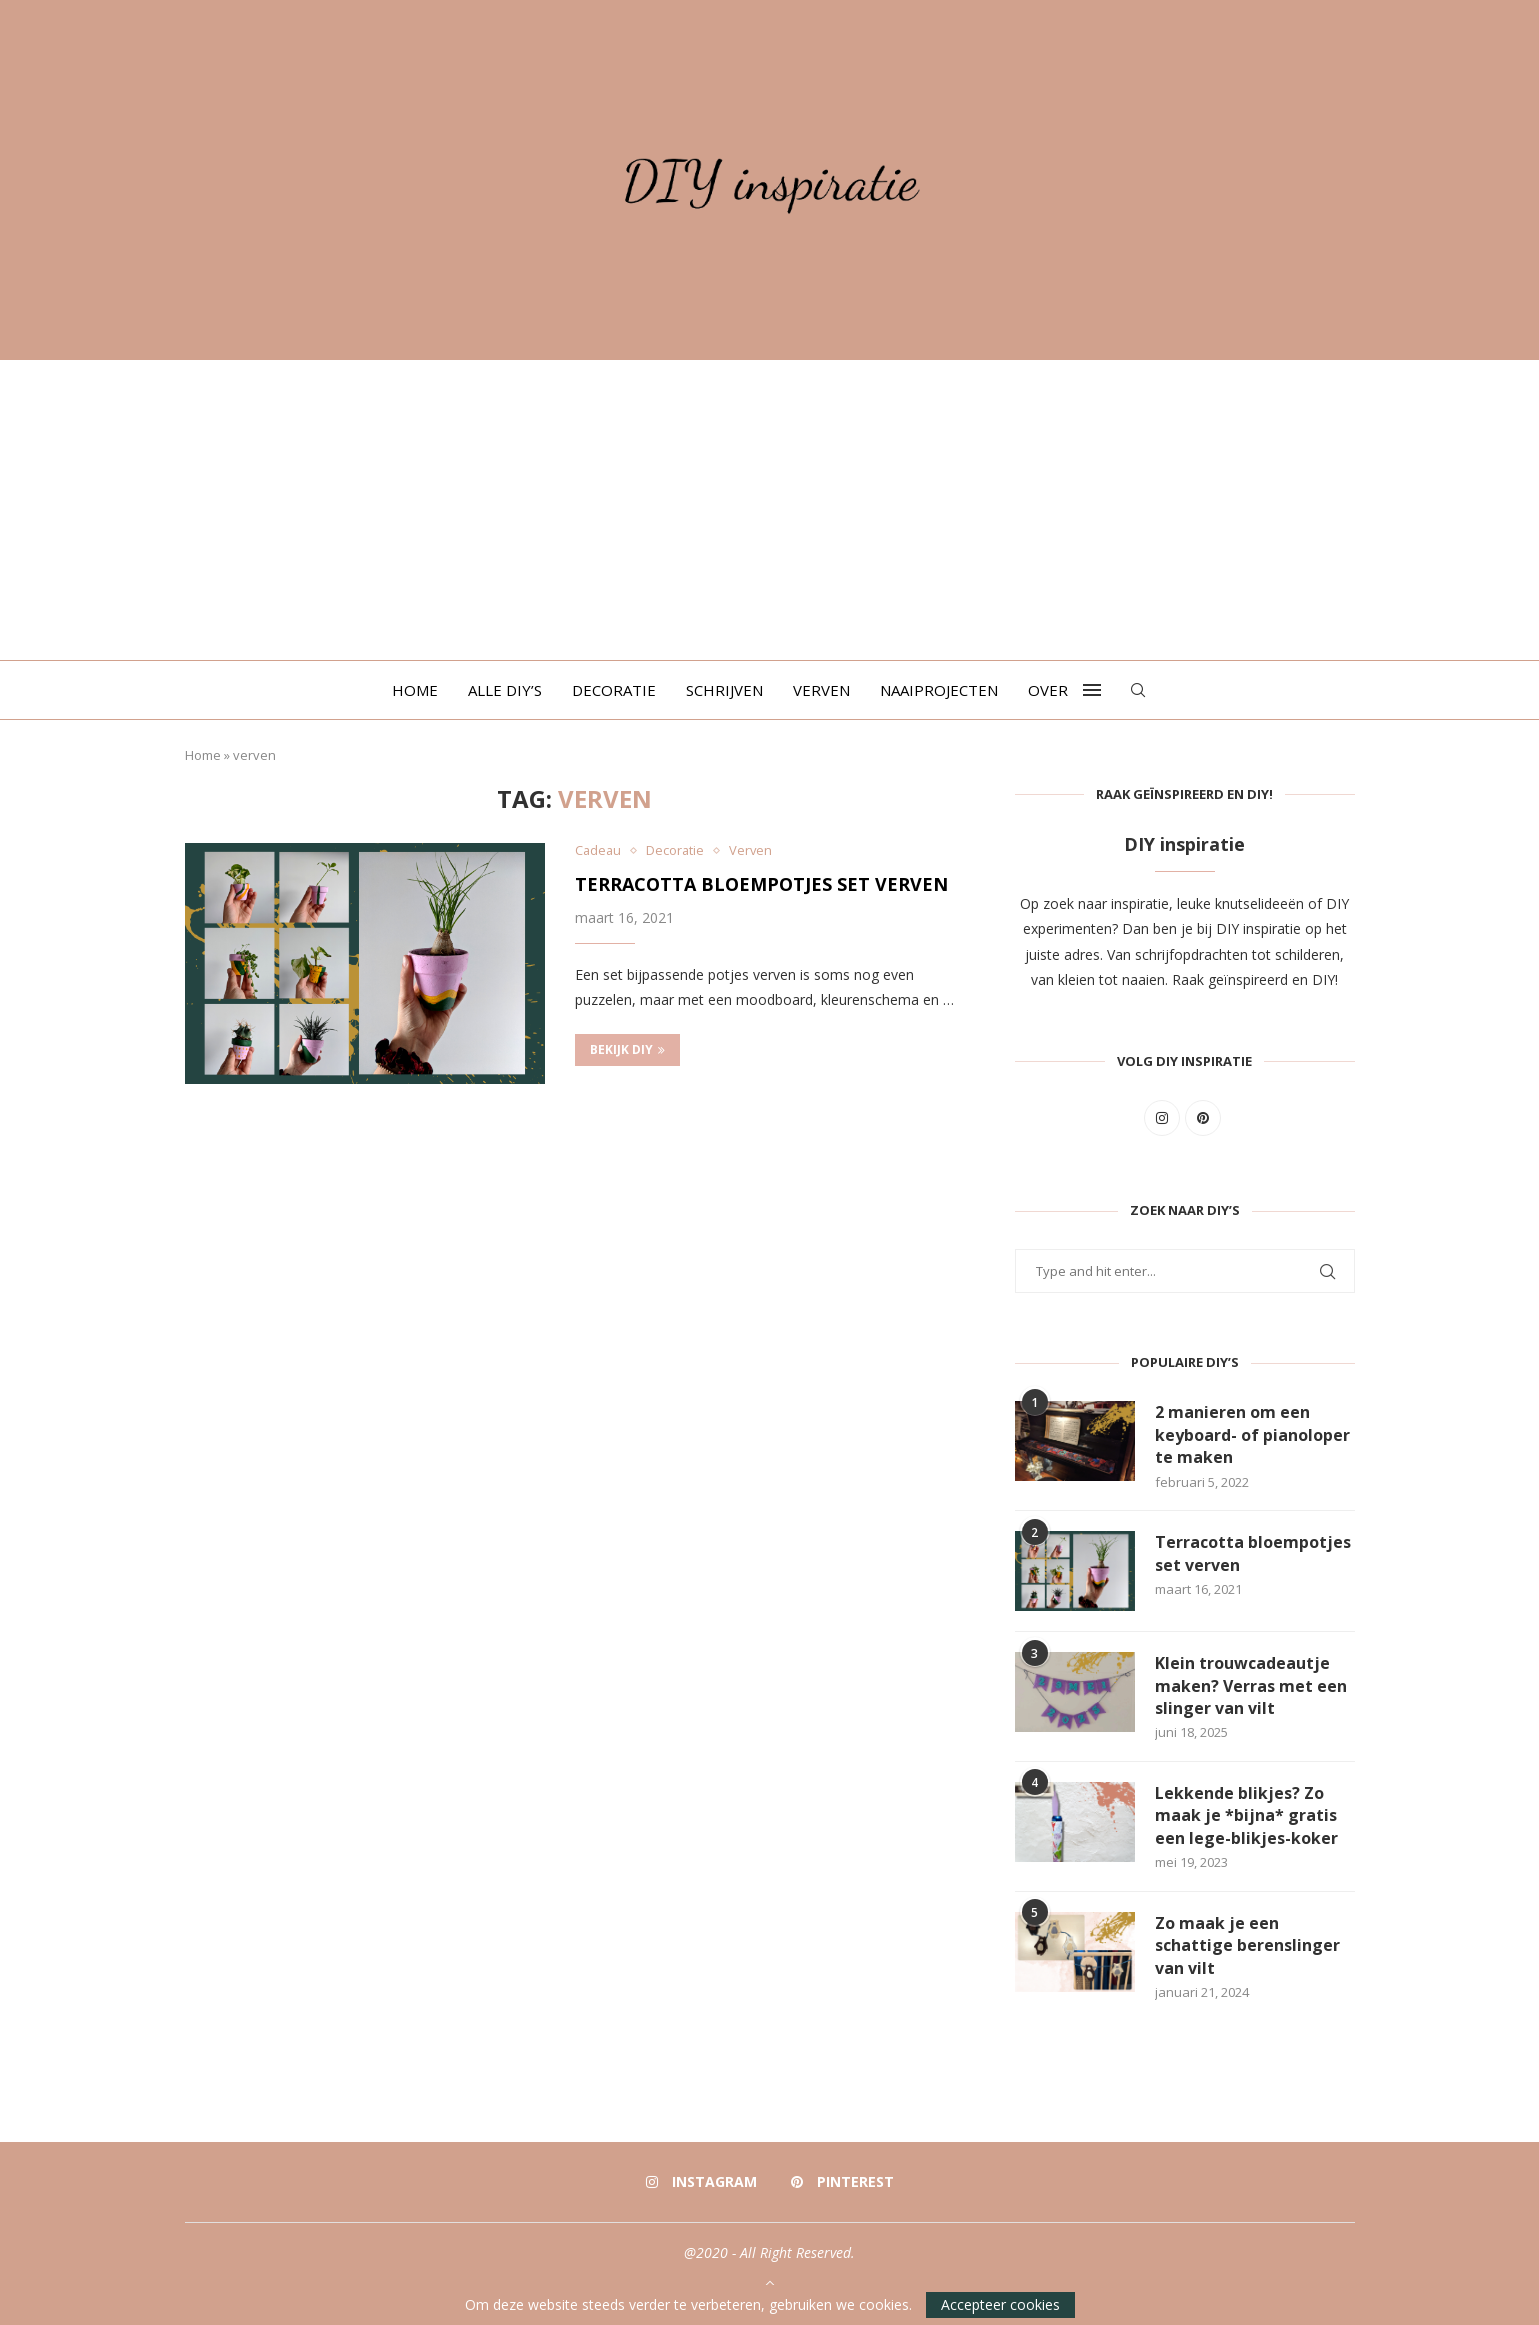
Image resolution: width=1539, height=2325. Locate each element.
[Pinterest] (842, 2182)
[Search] (1138, 690)
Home (415, 690)
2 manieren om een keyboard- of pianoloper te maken (1252, 1434)
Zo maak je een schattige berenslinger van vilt (1247, 1945)
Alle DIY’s (505, 690)
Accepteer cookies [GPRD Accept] (1000, 2304)
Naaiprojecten (939, 690)
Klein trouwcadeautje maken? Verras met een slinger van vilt (1251, 1685)
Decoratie (614, 690)
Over (1048, 690)
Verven (821, 690)
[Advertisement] (770, 510)
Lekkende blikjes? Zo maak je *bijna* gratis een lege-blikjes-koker (1246, 1815)
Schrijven (724, 690)
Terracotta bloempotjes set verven (761, 884)
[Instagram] (701, 2182)
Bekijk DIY (627, 1049)
